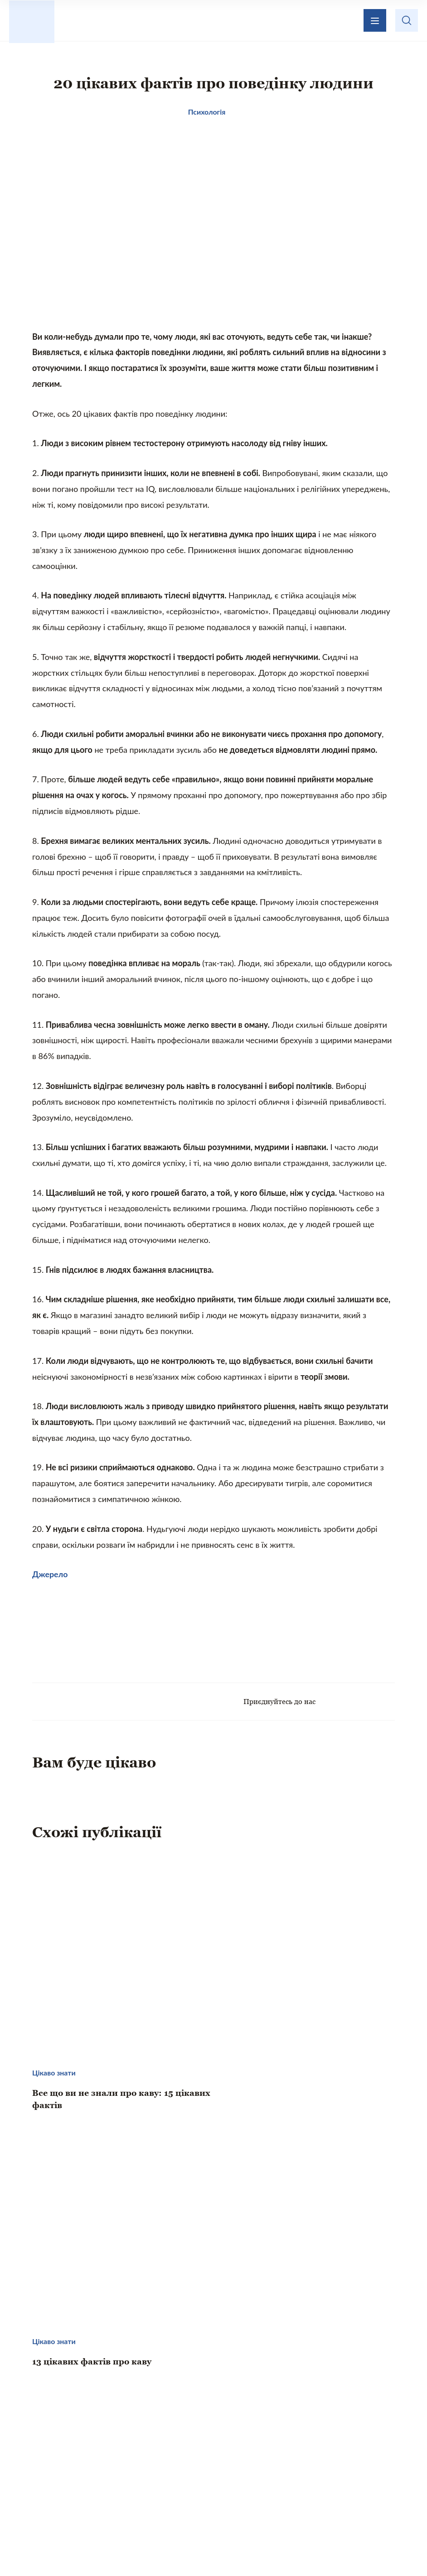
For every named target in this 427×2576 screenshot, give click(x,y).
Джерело (50, 1583)
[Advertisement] (213, 1643)
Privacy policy (301, 2547)
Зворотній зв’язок (254, 2415)
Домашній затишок (286, 2465)
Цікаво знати (128, 2465)
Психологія (216, 2484)
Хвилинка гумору (290, 2484)
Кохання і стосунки (139, 2484)
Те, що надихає (201, 2465)
